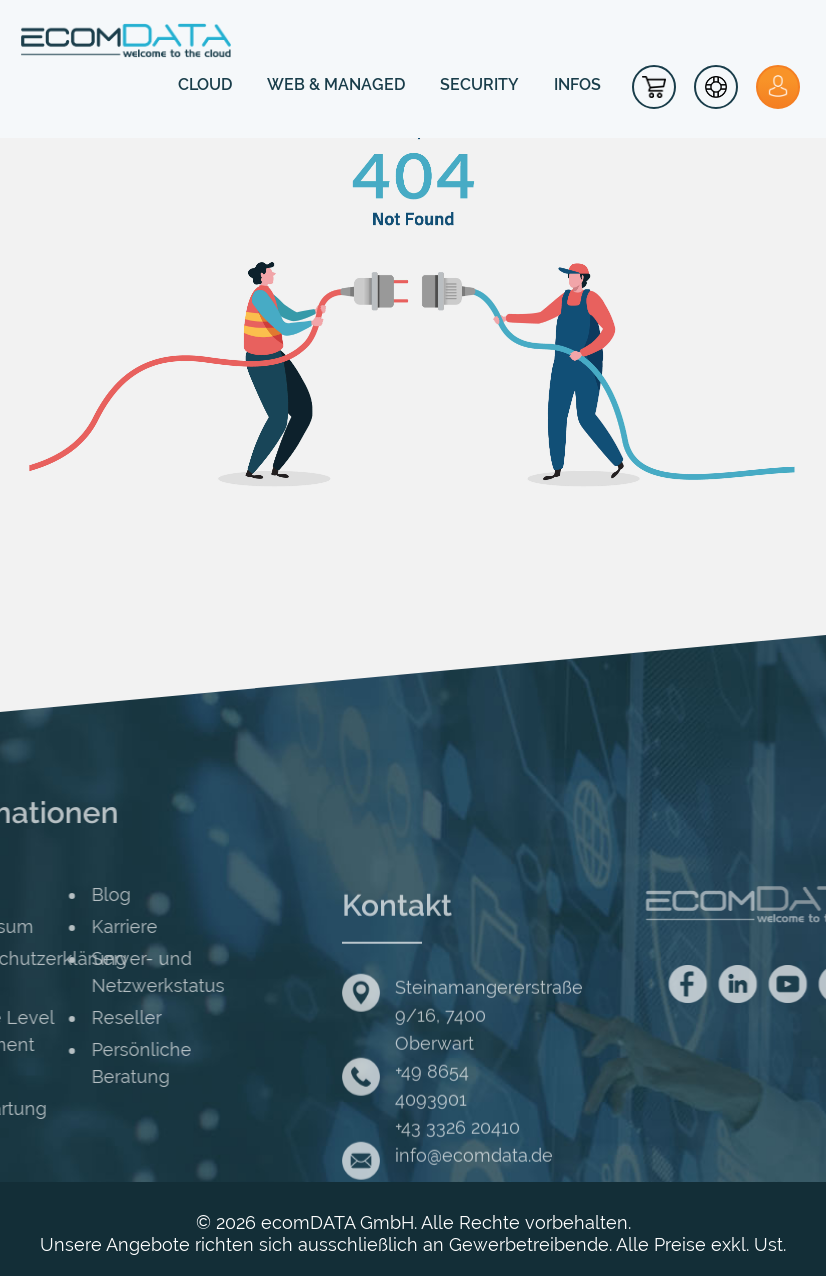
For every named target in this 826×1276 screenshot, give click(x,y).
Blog (46, 894)
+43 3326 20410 (457, 1186)
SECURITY (479, 84)
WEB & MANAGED (336, 84)
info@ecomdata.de (474, 1214)
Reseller (62, 1017)
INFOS (577, 84)
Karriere (60, 926)
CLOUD (205, 84)
